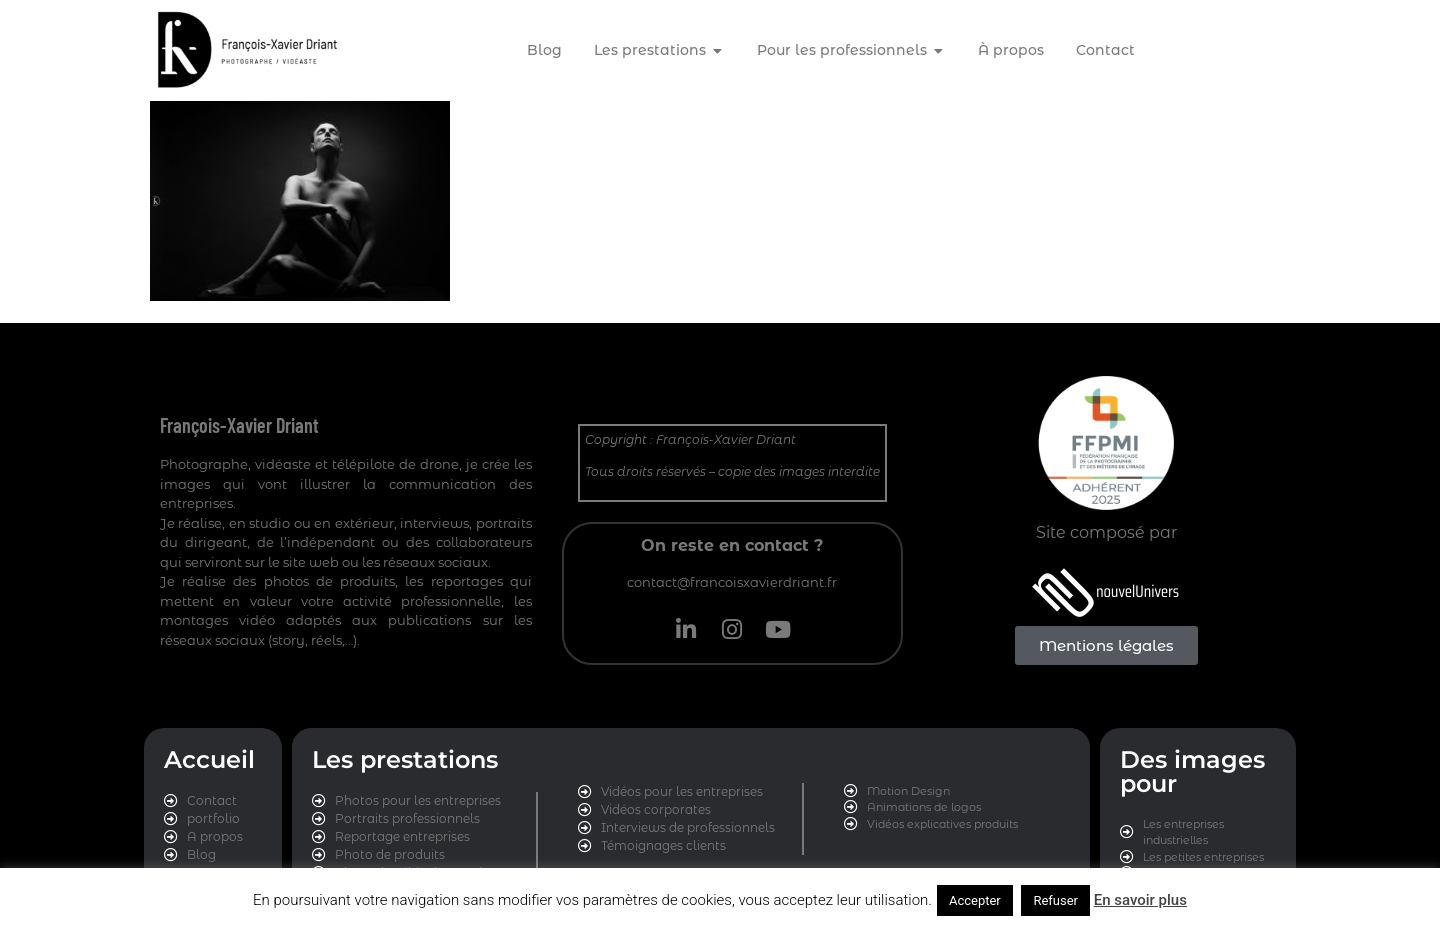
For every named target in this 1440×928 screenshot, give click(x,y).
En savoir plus (1140, 900)
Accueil (209, 759)
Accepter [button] (975, 900)
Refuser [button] (1055, 900)
